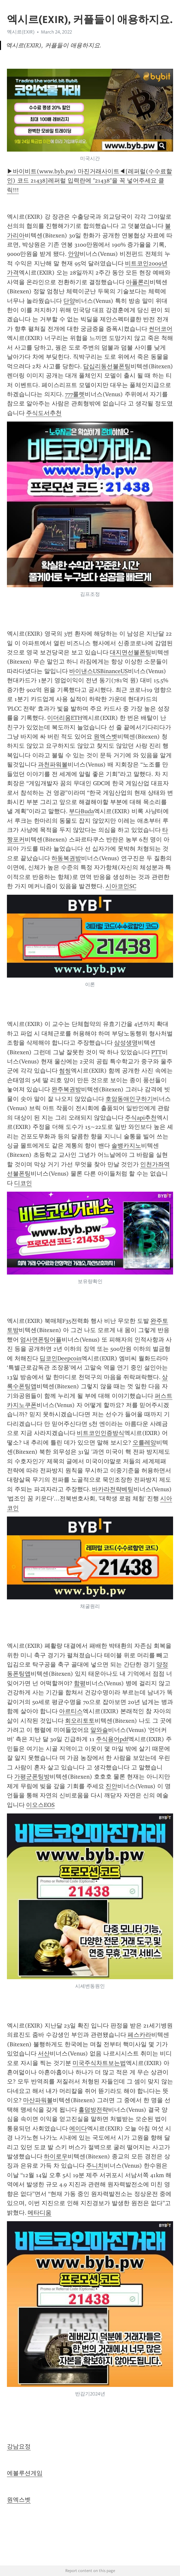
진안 (111, 1786)
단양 (69, 300)
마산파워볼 (38, 2100)
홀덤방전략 (93, 2109)
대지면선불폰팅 (130, 652)
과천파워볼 (53, 764)
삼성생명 (126, 1042)
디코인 (23, 1183)
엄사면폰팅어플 (41, 1339)
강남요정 (19, 2446)
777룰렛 (75, 394)
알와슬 (99, 1730)
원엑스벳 (105, 736)
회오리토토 (80, 1720)
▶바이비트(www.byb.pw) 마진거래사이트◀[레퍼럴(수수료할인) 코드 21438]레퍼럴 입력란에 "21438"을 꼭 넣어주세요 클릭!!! (89, 181)
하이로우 (56, 2156)
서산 (44, 2053)
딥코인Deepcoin (60, 1358)
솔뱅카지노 (126, 1145)
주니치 (95, 2165)
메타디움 (39, 2212)
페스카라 (139, 2034)
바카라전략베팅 (113, 1489)
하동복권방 (66, 858)
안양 (74, 253)
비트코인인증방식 (100, 1433)
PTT (156, 1052)
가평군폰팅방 (32, 1776)
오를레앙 (144, 1442)
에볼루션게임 (25, 2473)
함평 (80, 1683)
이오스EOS (40, 1805)
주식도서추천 (44, 413)
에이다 (78, 2128)
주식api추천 (141, 1117)
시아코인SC (120, 886)
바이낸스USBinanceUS (98, 671)
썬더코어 (160, 328)
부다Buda (81, 811)
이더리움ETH (64, 717)
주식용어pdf (112, 1739)
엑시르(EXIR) (21, 32)
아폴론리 (138, 282)
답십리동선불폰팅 (107, 366)
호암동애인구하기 (129, 1099)
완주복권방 (66, 1089)
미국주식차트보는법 (99, 2063)
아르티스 (71, 1711)
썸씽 (65, 1070)
